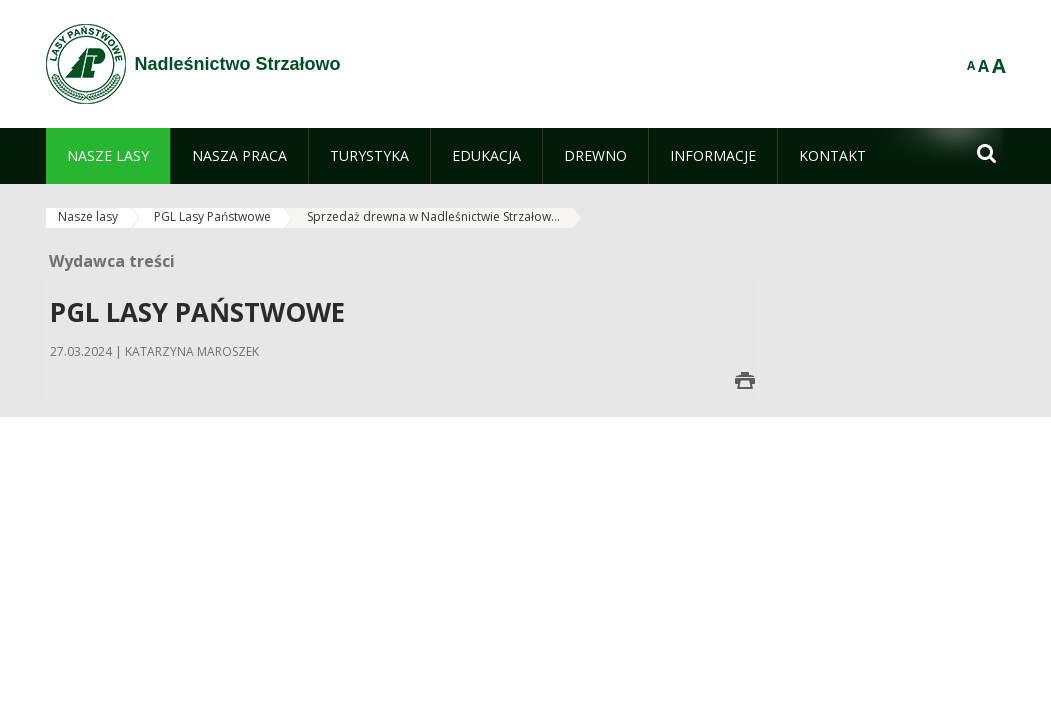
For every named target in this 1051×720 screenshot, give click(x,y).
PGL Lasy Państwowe (212, 216)
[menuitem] (108, 156)
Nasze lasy (88, 216)
